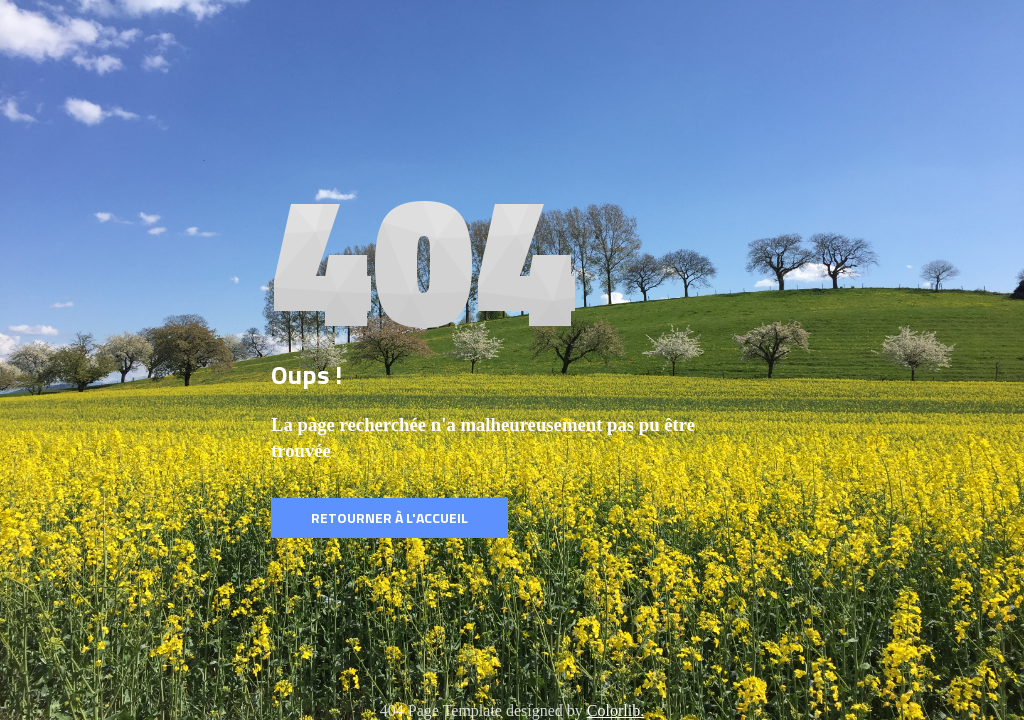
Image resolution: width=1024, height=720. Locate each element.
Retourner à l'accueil (389, 517)
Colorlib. (615, 710)
